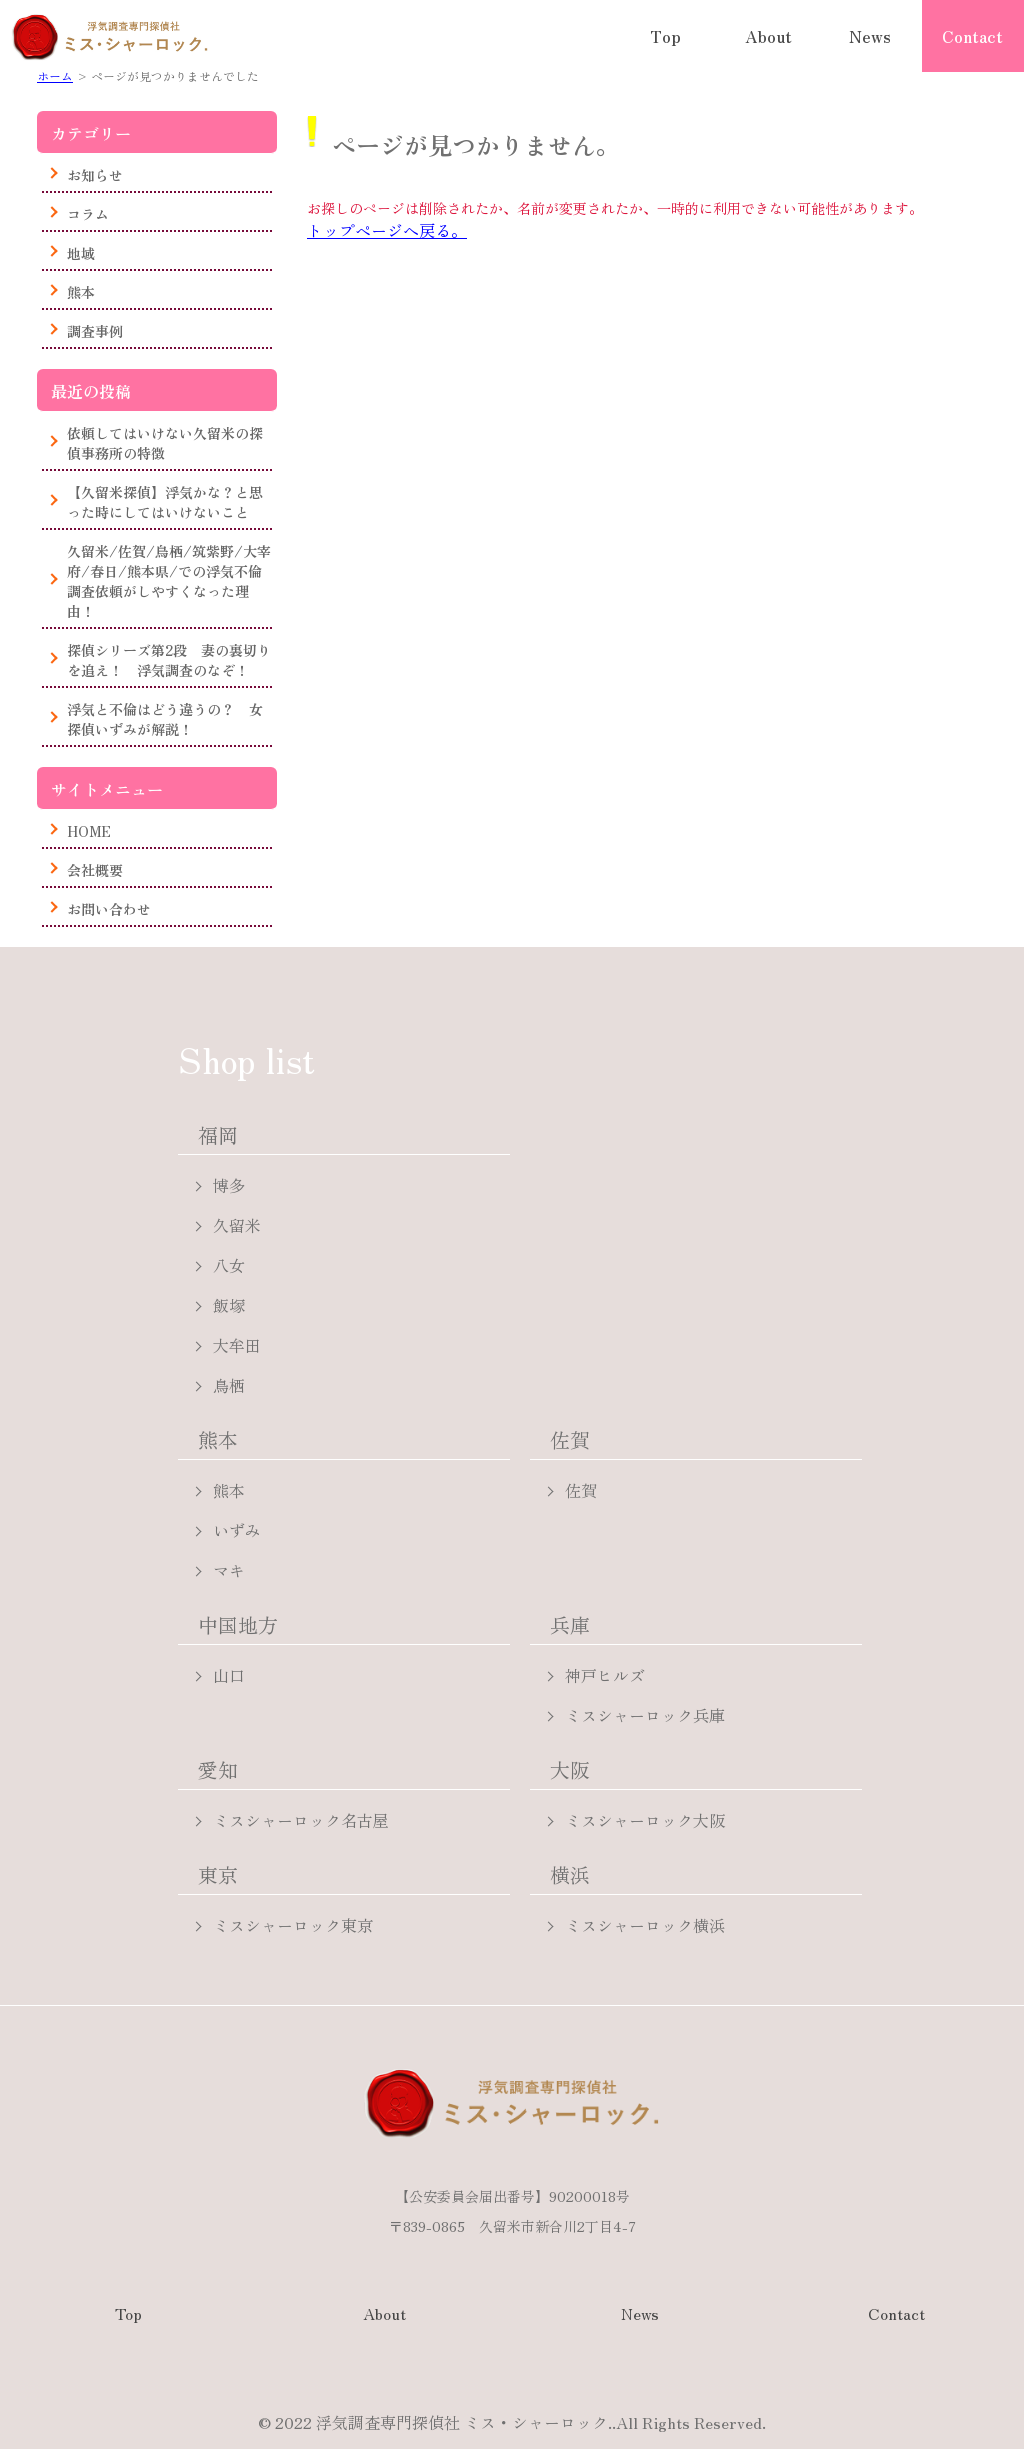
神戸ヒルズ (605, 1675)
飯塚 (229, 1305)
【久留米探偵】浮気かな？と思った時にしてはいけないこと (165, 502)
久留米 (237, 1225)
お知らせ (95, 175)
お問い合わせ (109, 909)
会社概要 (95, 870)
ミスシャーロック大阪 (645, 1820)
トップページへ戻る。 (387, 230)
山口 (229, 1675)
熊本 (81, 292)
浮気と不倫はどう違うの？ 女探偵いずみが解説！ (165, 719)
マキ (229, 1570)
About (768, 36)
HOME (89, 831)
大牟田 (237, 1345)
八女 (229, 1265)
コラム (88, 214)
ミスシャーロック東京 (293, 1925)
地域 (81, 253)
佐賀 (581, 1490)
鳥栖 (229, 1385)
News (870, 36)
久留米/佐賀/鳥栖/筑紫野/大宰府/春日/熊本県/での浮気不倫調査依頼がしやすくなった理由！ (169, 581)
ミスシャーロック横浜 (645, 1925)
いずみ (237, 1530)
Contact (972, 36)
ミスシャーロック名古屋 (301, 1820)
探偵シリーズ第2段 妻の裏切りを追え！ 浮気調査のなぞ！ (169, 660)
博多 (229, 1185)
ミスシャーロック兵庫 (645, 1715)
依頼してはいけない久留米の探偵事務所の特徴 (165, 443)
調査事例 (95, 331)
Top (665, 36)
